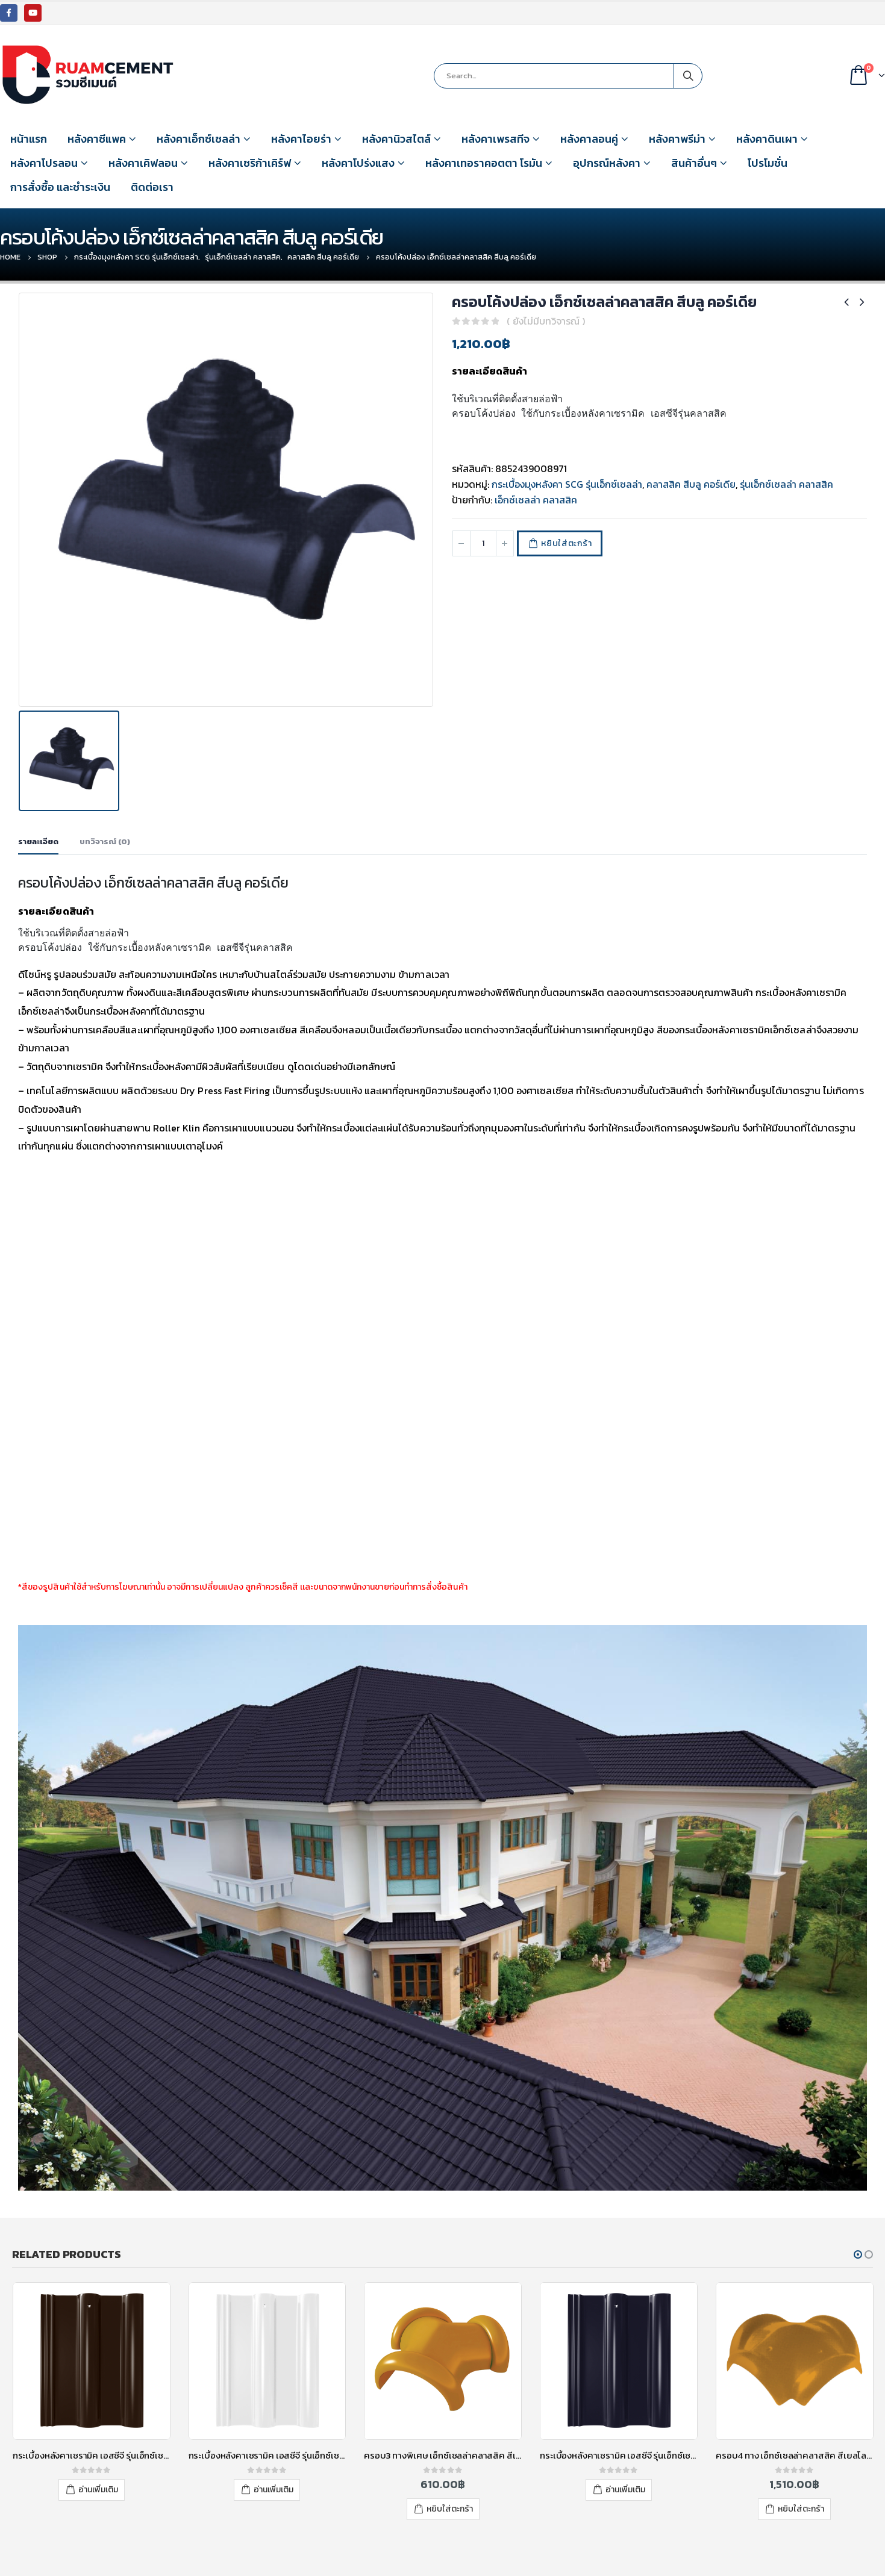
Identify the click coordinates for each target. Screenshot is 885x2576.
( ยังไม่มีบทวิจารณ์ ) (546, 321)
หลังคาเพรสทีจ (495, 139)
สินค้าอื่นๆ (694, 163)
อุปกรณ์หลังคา (606, 163)
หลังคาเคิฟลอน (143, 163)
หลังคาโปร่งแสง (358, 163)
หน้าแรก (28, 139)
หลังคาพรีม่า (677, 139)
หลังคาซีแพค (96, 139)
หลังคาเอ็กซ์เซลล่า (198, 139)
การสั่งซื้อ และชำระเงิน (60, 187)
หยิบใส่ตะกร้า (566, 543)
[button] (857, 2198)
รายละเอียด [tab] (38, 785)
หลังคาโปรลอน (44, 163)
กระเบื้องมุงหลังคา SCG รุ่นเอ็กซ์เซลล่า (567, 484)
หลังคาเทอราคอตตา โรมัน (483, 163)
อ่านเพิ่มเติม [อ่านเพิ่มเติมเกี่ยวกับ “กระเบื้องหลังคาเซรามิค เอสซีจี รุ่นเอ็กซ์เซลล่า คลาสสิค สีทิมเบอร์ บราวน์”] (98, 2432)
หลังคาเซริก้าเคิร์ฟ (249, 163)
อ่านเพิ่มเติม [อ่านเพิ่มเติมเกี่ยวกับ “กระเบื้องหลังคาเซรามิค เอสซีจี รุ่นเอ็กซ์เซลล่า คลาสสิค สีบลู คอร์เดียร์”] (625, 2432)
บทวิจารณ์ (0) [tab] (105, 785)
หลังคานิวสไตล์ (396, 139)
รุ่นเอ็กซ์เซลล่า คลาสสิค (786, 484)
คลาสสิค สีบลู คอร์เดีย (691, 484)
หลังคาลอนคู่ (589, 139)
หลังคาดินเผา (767, 139)
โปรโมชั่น (767, 163)
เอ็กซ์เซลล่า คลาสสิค (536, 500)
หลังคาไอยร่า (301, 139)
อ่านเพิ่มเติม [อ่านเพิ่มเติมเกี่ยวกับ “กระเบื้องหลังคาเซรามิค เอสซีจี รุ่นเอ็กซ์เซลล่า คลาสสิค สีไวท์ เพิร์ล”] (273, 2432)
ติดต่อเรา (152, 187)
